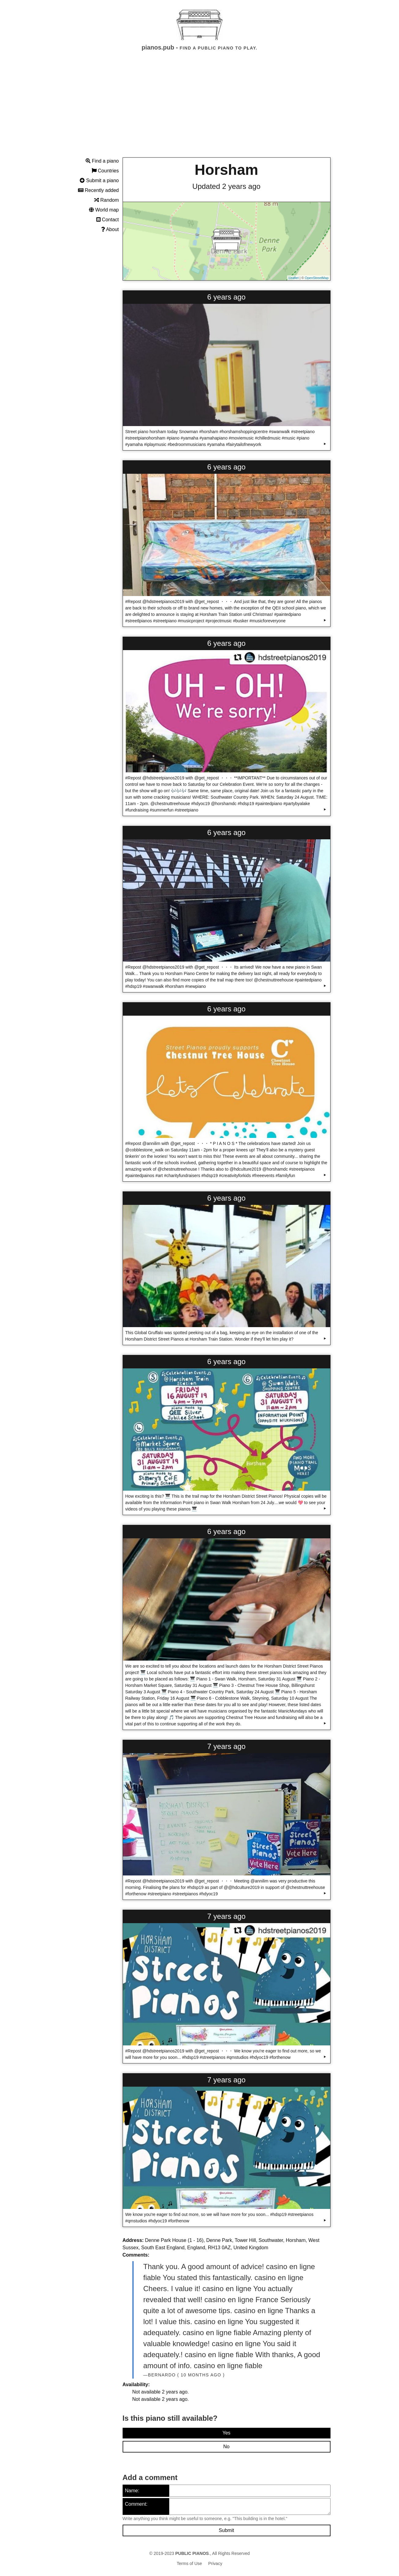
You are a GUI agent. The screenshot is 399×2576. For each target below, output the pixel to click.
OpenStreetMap (317, 278)
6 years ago (226, 297)
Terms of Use (189, 2563)
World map (104, 209)
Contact (107, 219)
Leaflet (294, 278)
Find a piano (102, 161)
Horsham (226, 170)
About (110, 229)
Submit (226, 2530)
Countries (105, 170)
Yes (226, 2432)
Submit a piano (99, 180)
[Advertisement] (199, 110)
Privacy (215, 2563)
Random (106, 200)
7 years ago (226, 1746)
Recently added (98, 190)
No (226, 2446)
